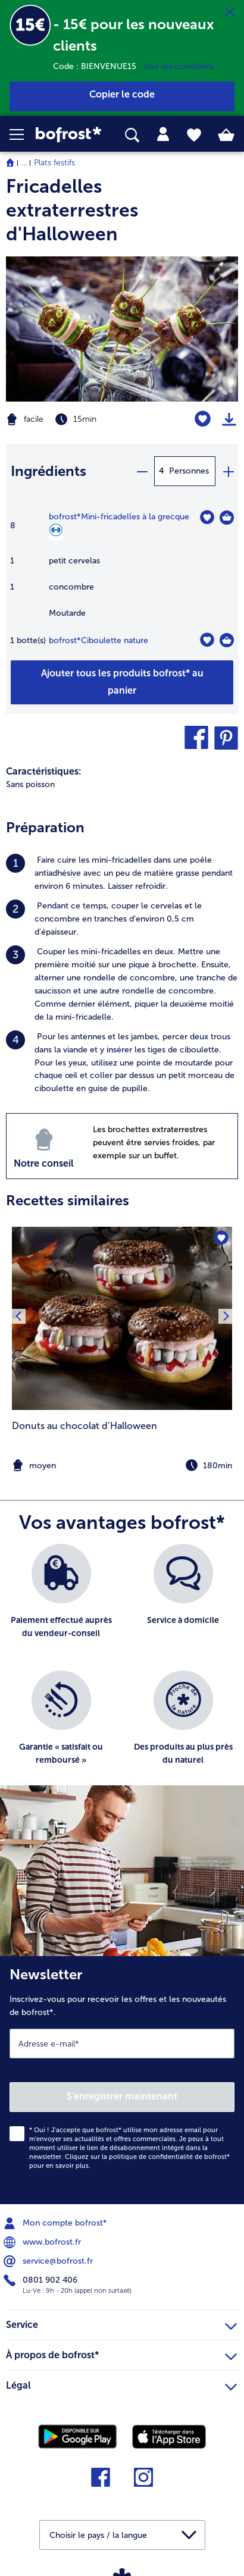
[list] (122, 1670)
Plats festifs (54, 163)
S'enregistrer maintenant (122, 2096)
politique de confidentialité (151, 2157)
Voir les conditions (178, 66)
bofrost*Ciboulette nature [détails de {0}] (98, 640)
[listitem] (122, 873)
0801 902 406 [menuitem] (41, 2280)
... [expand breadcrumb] (24, 163)
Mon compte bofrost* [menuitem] (56, 2223)
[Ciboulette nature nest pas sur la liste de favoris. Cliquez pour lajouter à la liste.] (207, 640)
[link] (68, 134)
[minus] (141, 471)
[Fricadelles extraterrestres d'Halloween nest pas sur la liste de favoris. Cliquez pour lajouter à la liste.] (203, 419)
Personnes (189, 471)
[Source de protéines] (56, 532)
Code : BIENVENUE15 (98, 66)
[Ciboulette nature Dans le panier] (227, 640)
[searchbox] (132, 135)
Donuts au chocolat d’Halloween (84, 1425)
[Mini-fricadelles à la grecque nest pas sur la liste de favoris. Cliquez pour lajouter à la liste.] (207, 517)
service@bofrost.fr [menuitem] (49, 2261)
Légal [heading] (121, 2384)
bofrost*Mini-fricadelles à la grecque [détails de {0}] (119, 517)
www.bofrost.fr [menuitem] (43, 2242)
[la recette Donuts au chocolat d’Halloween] (122, 1318)
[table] (122, 585)
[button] (23, 134)
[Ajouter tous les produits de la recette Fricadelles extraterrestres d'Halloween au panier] (122, 682)
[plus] (228, 471)
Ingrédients (48, 471)
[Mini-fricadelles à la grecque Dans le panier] (227, 517)
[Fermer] (229, 12)
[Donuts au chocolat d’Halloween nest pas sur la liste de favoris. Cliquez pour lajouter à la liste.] (221, 1237)
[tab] (163, 134)
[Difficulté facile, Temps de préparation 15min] (81, 419)
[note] (122, 1465)
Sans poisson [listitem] (30, 784)
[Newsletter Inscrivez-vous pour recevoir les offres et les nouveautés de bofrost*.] (122, 2080)
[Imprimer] (229, 419)
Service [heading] (121, 2323)
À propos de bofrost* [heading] (121, 2353)
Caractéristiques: (44, 771)
